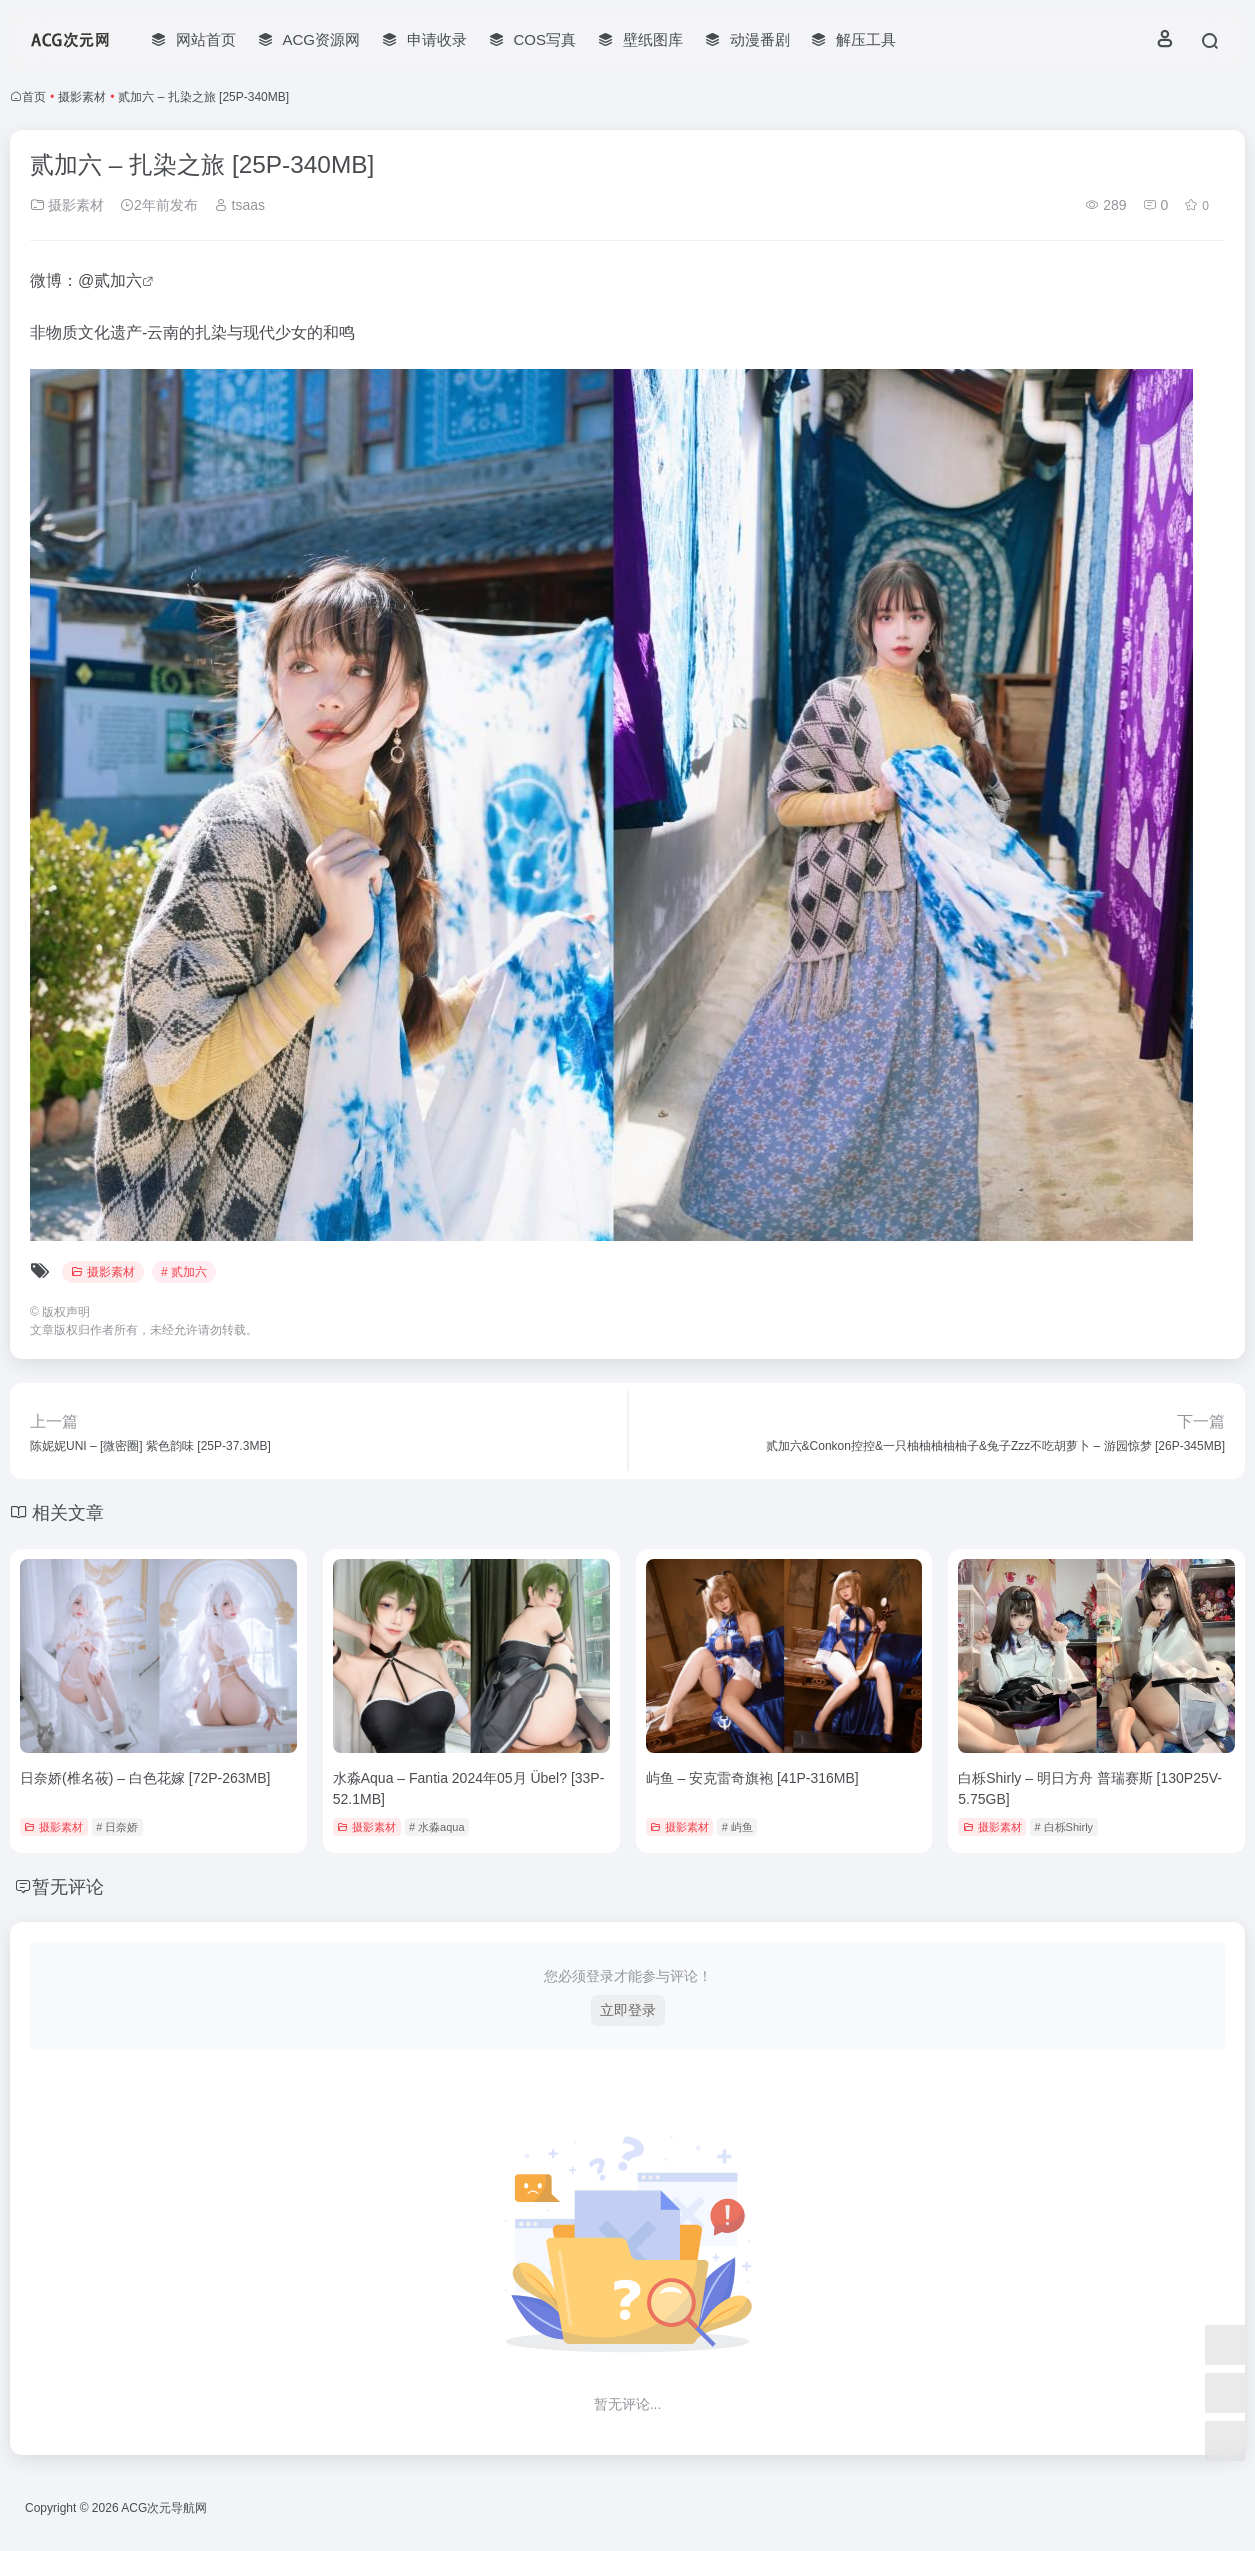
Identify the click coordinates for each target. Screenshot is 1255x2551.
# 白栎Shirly (1063, 1827)
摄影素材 (82, 97)
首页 (34, 97)
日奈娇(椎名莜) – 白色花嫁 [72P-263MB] (145, 1778)
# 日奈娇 (117, 1827)
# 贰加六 (184, 1272)
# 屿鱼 (737, 1827)
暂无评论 (68, 1887)
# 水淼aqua (437, 1827)
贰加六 (118, 280)
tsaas (239, 205)
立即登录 (628, 2010)
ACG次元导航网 (164, 2508)
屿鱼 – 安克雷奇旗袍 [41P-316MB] (752, 1778)
